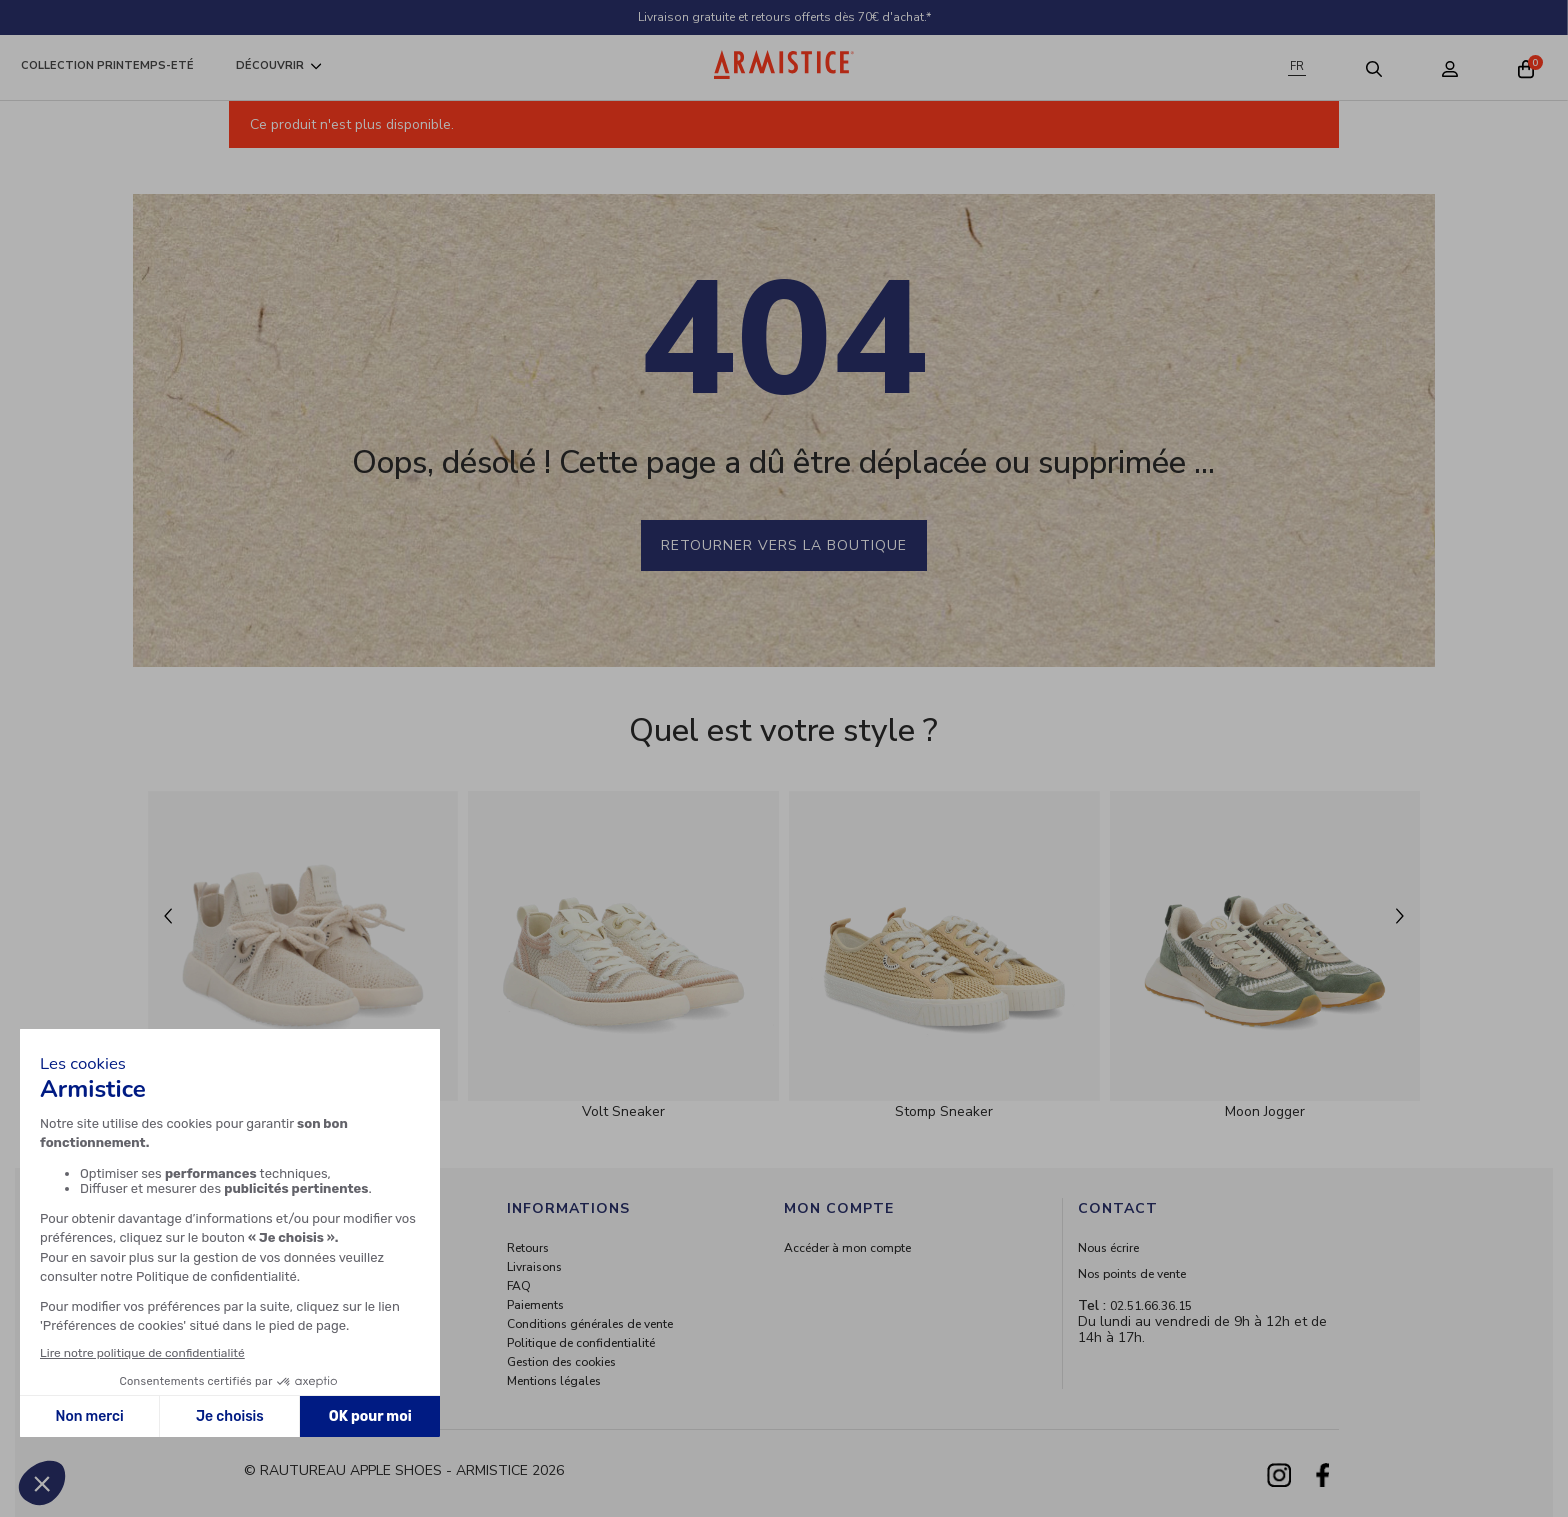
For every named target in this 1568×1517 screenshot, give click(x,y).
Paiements (535, 1305)
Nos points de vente (1132, 1274)
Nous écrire (1108, 1248)
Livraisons (534, 1267)
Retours (528, 1248)
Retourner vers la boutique (784, 545)
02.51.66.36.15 (1151, 1306)
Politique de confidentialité (581, 1343)
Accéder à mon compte (847, 1248)
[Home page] (784, 64)
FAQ (519, 1286)
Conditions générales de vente (590, 1324)
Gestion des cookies (561, 1362)
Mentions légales (554, 1381)
